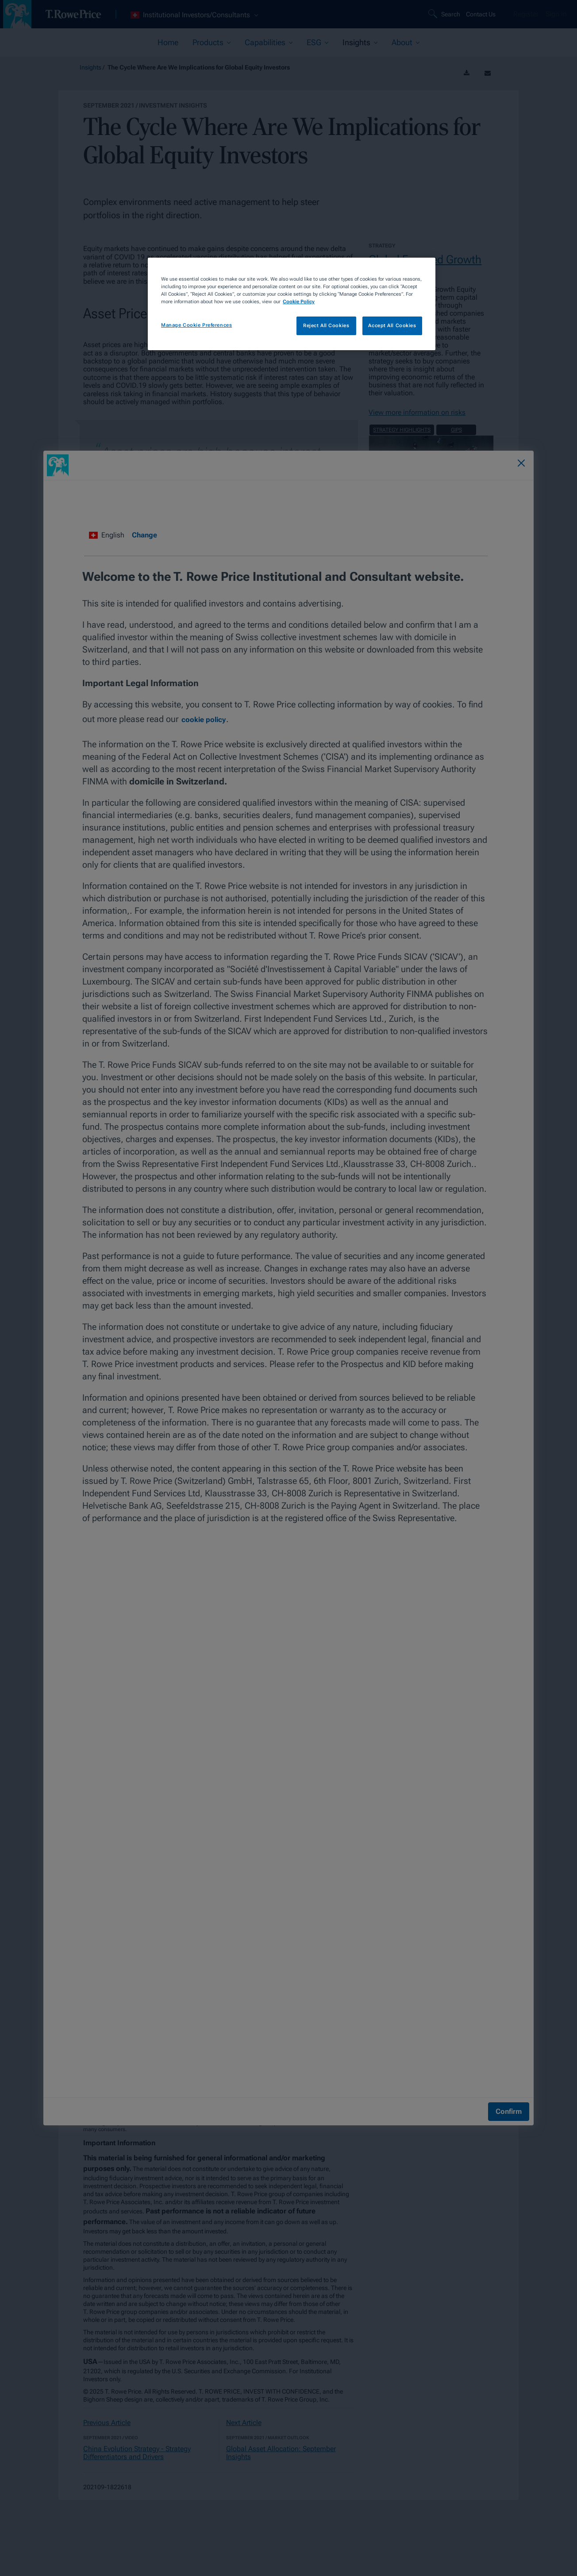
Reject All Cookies (326, 325)
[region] (291, 304)
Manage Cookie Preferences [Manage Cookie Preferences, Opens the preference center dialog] (196, 325)
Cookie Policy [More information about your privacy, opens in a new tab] (299, 301)
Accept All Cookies (392, 325)
